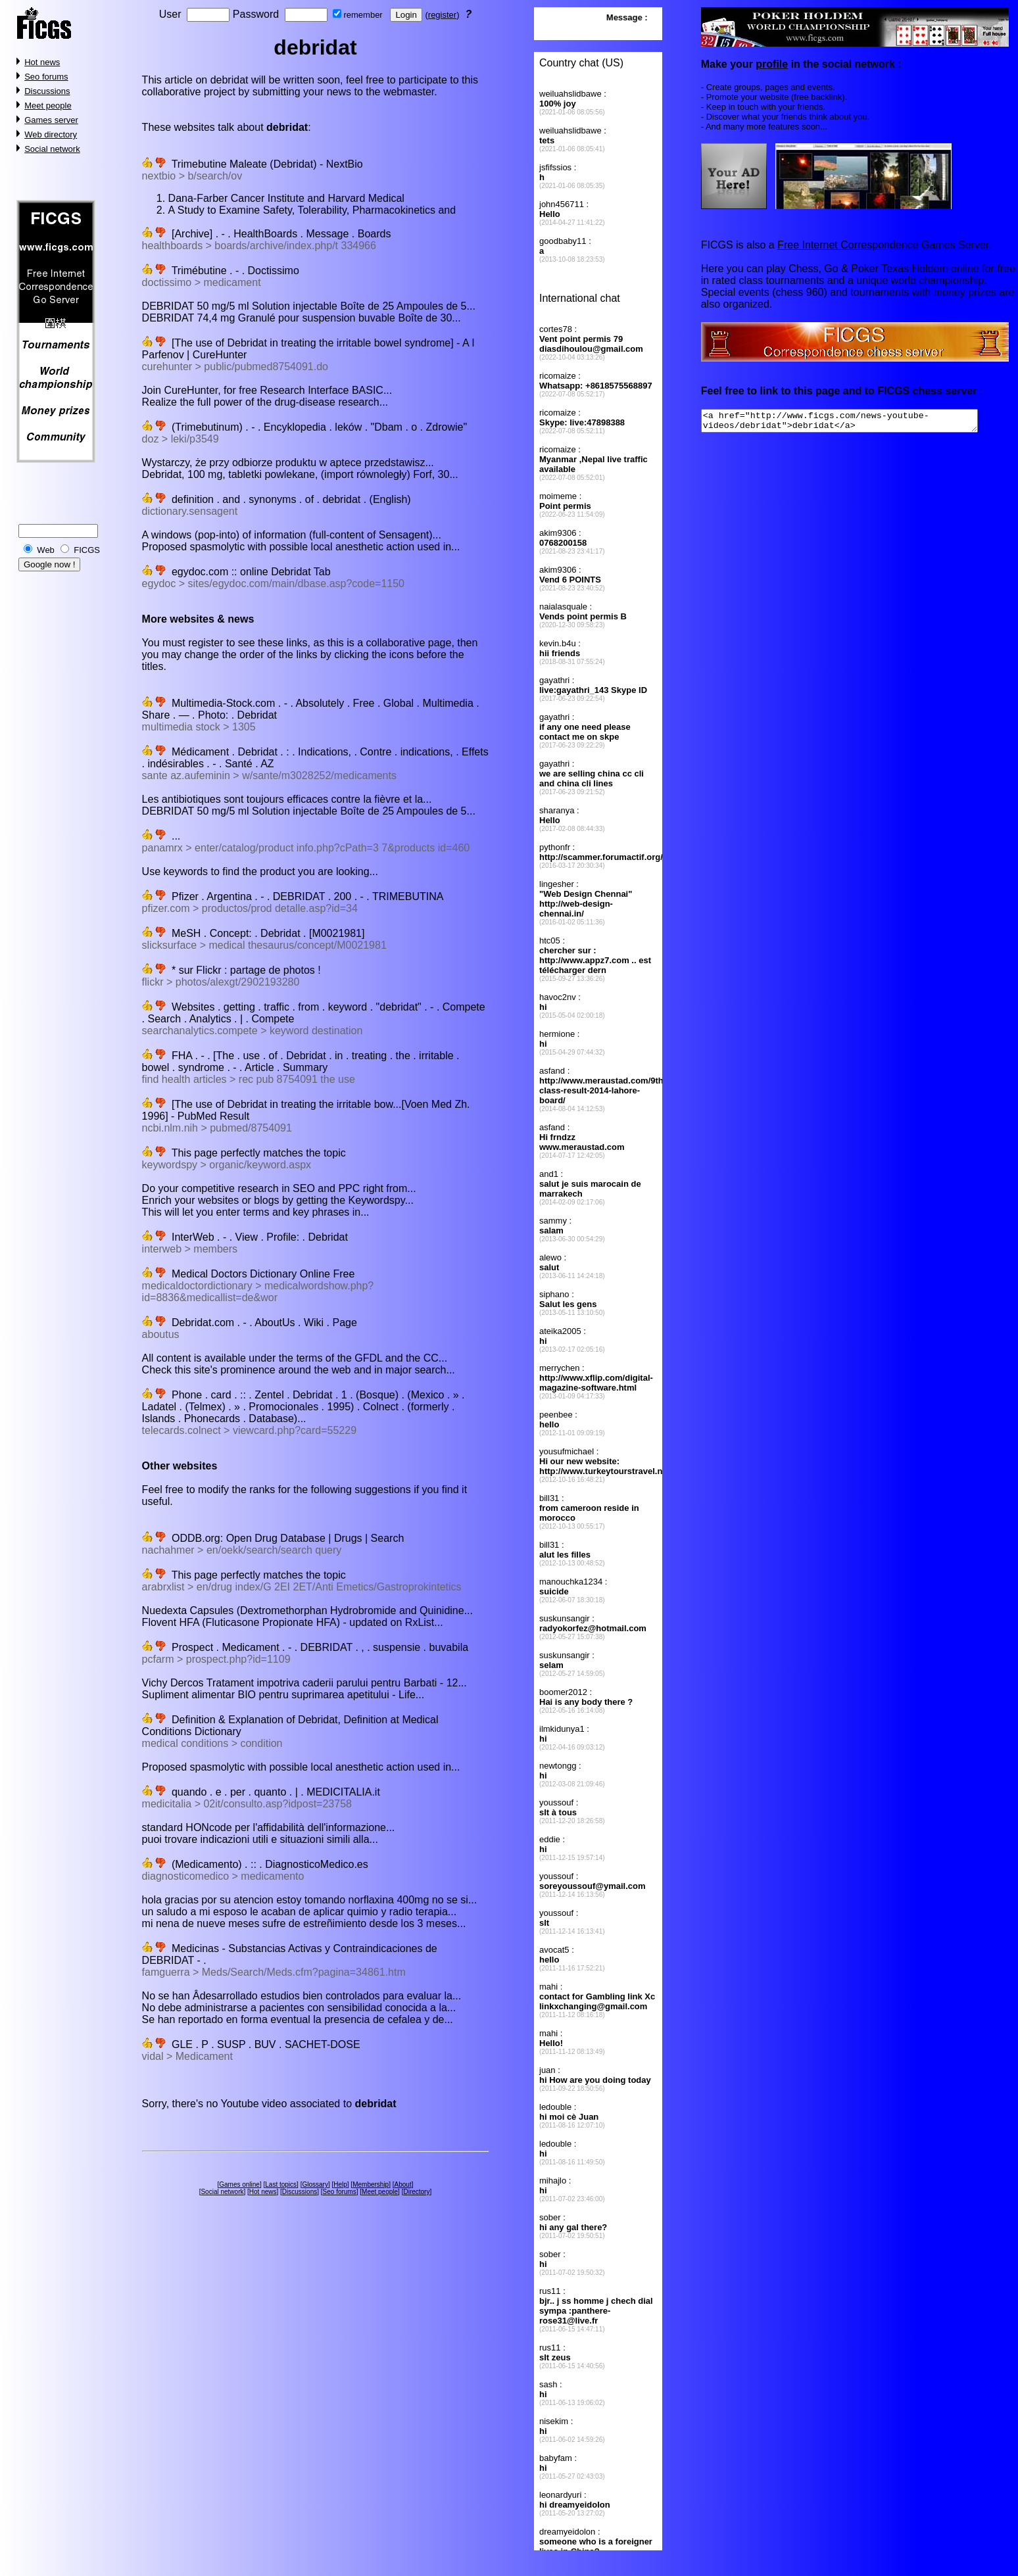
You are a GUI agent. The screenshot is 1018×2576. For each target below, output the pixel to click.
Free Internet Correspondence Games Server (882, 244)
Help (340, 2184)
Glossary (314, 2184)
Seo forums (46, 77)
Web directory (50, 134)
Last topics (281, 2184)
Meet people (48, 105)
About (403, 2184)
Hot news (42, 62)
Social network (52, 149)
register (442, 15)
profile (772, 64)
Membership (370, 2184)
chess (927, 390)
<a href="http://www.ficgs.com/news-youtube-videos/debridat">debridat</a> (856, 423)
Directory (416, 2191)
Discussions (47, 91)
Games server (51, 120)
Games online (239, 2184)
